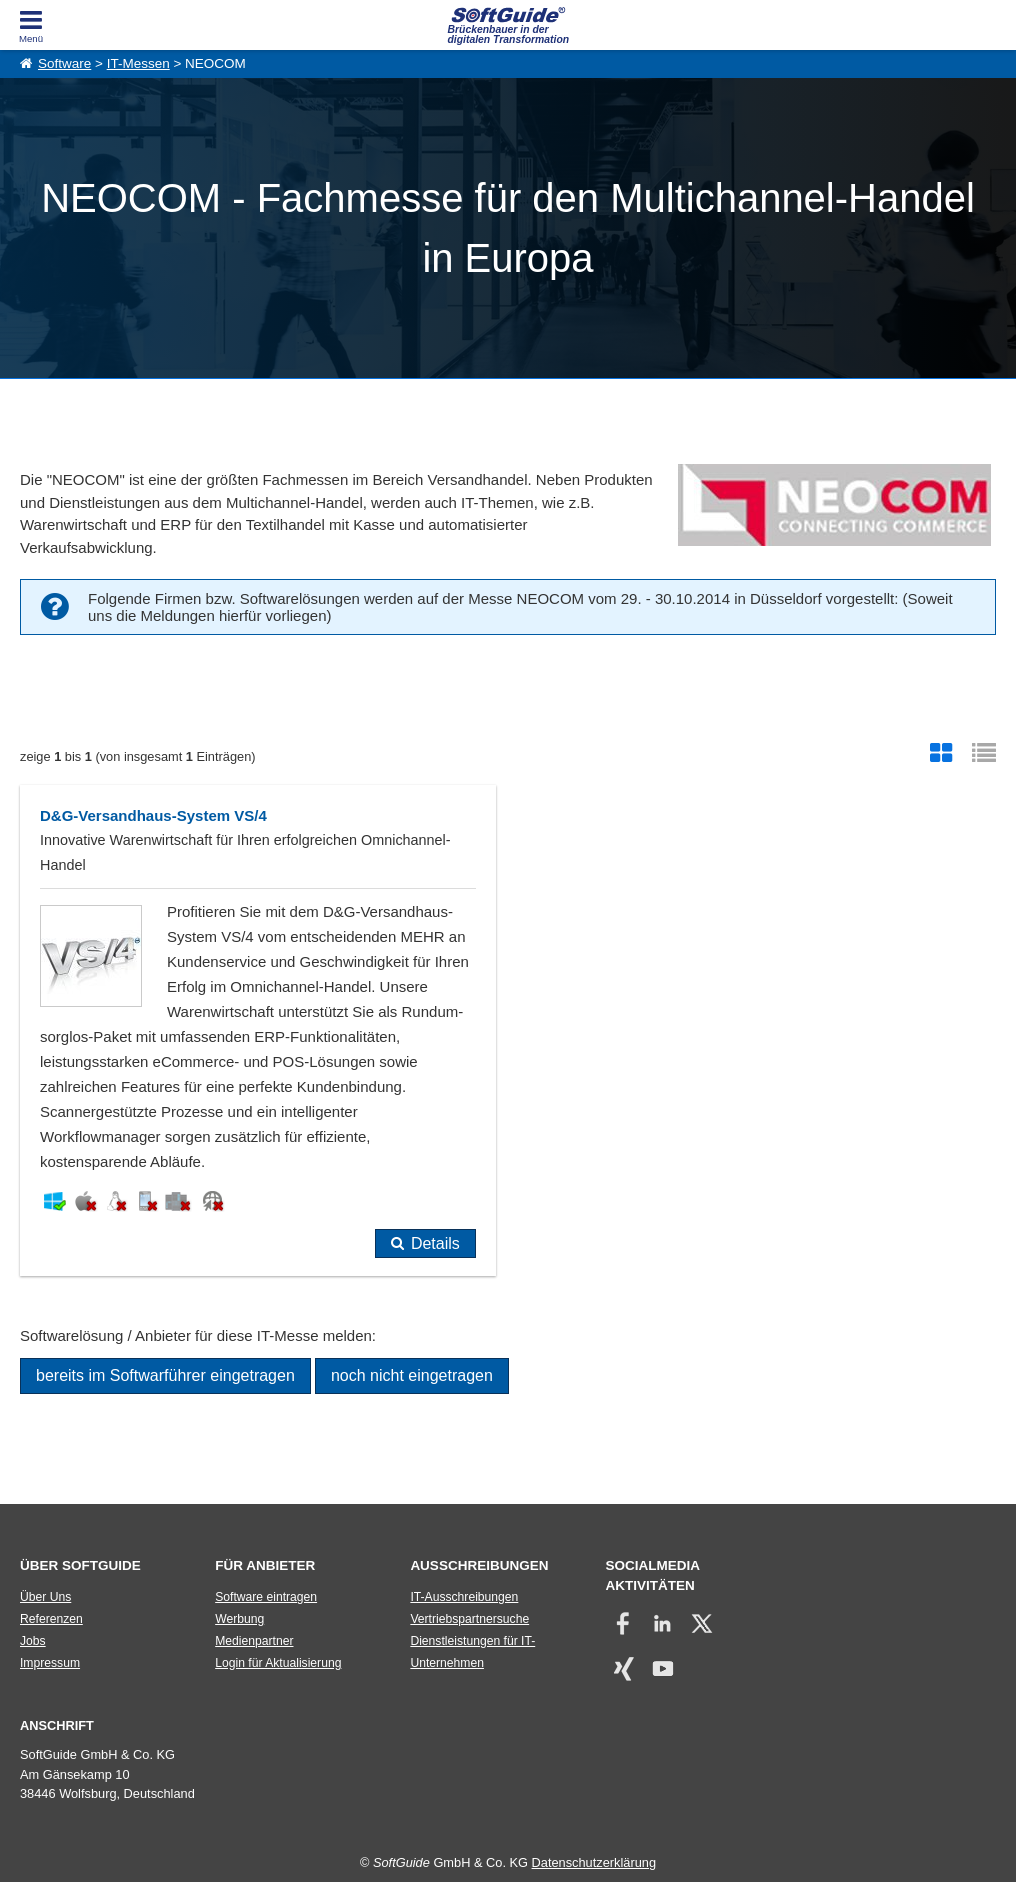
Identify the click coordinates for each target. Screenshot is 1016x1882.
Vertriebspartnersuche (469, 1619)
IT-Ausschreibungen (464, 1597)
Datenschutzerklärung (594, 1862)
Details (435, 1243)
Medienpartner (254, 1641)
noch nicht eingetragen (412, 1375)
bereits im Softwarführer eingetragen (165, 1375)
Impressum (50, 1663)
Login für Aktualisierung (278, 1663)
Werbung (239, 1619)
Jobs (33, 1641)
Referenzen (51, 1619)
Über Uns (45, 1597)
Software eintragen (266, 1597)
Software (64, 63)
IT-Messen (138, 63)
